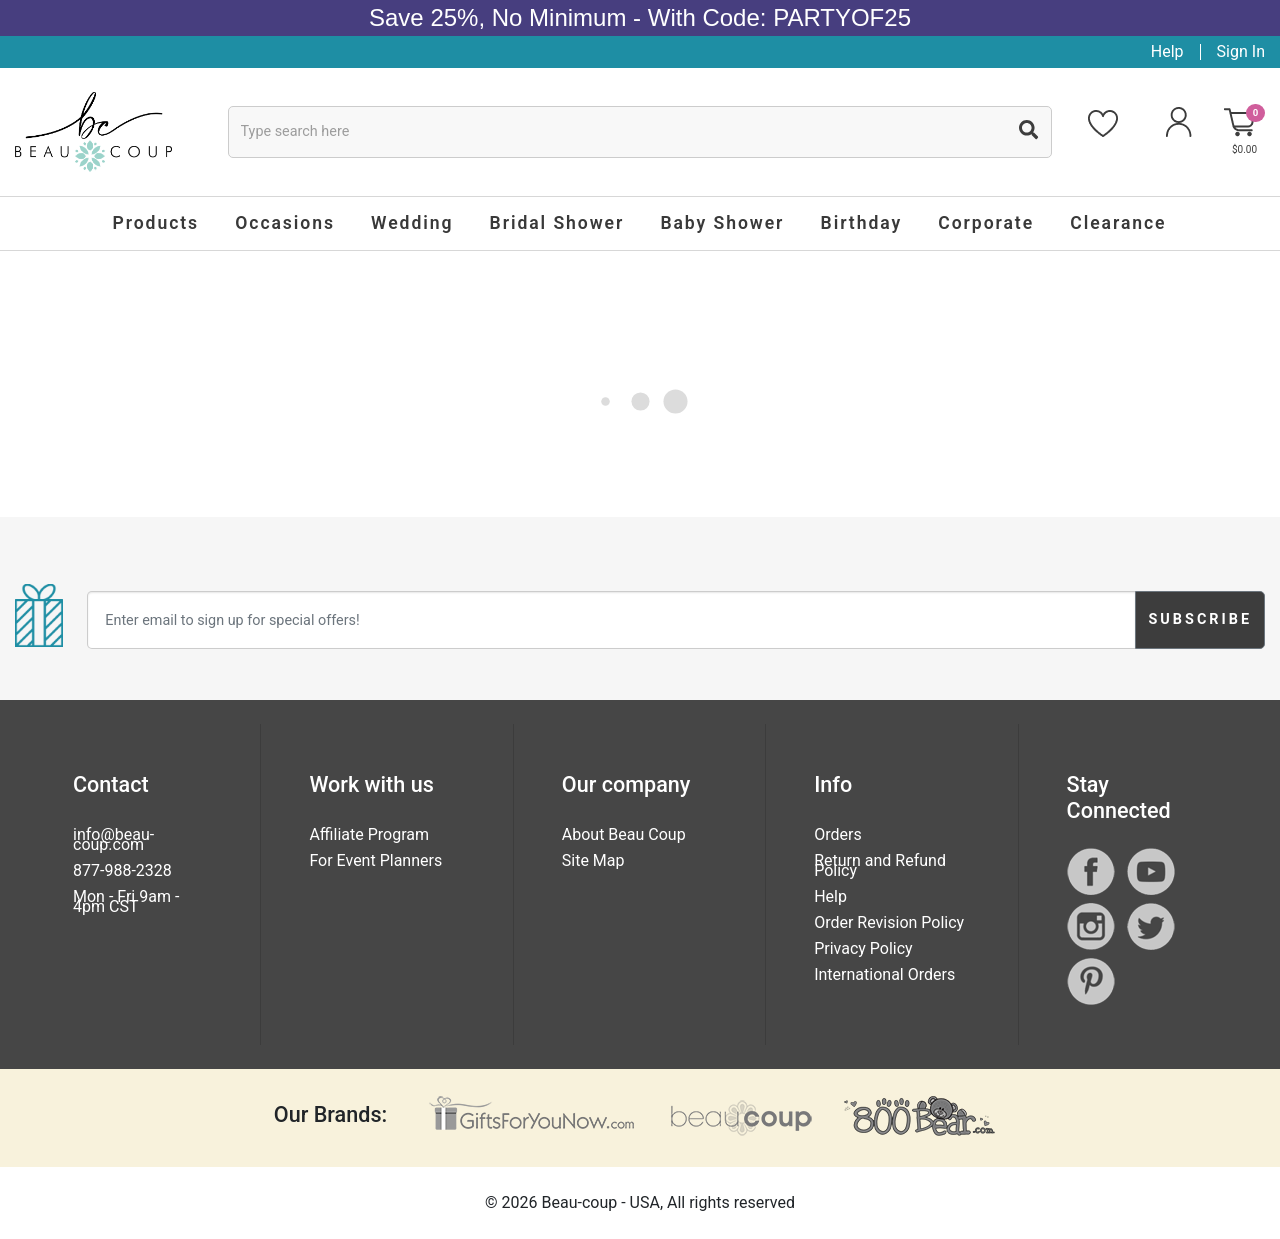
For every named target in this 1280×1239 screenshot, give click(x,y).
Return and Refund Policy (880, 865)
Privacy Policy (863, 948)
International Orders (884, 974)
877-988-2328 (122, 870)
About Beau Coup (624, 834)
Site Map (593, 860)
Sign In (1241, 51)
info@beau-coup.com (113, 839)
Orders (837, 834)
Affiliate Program (369, 834)
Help (1167, 51)
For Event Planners (375, 860)
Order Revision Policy (889, 922)
